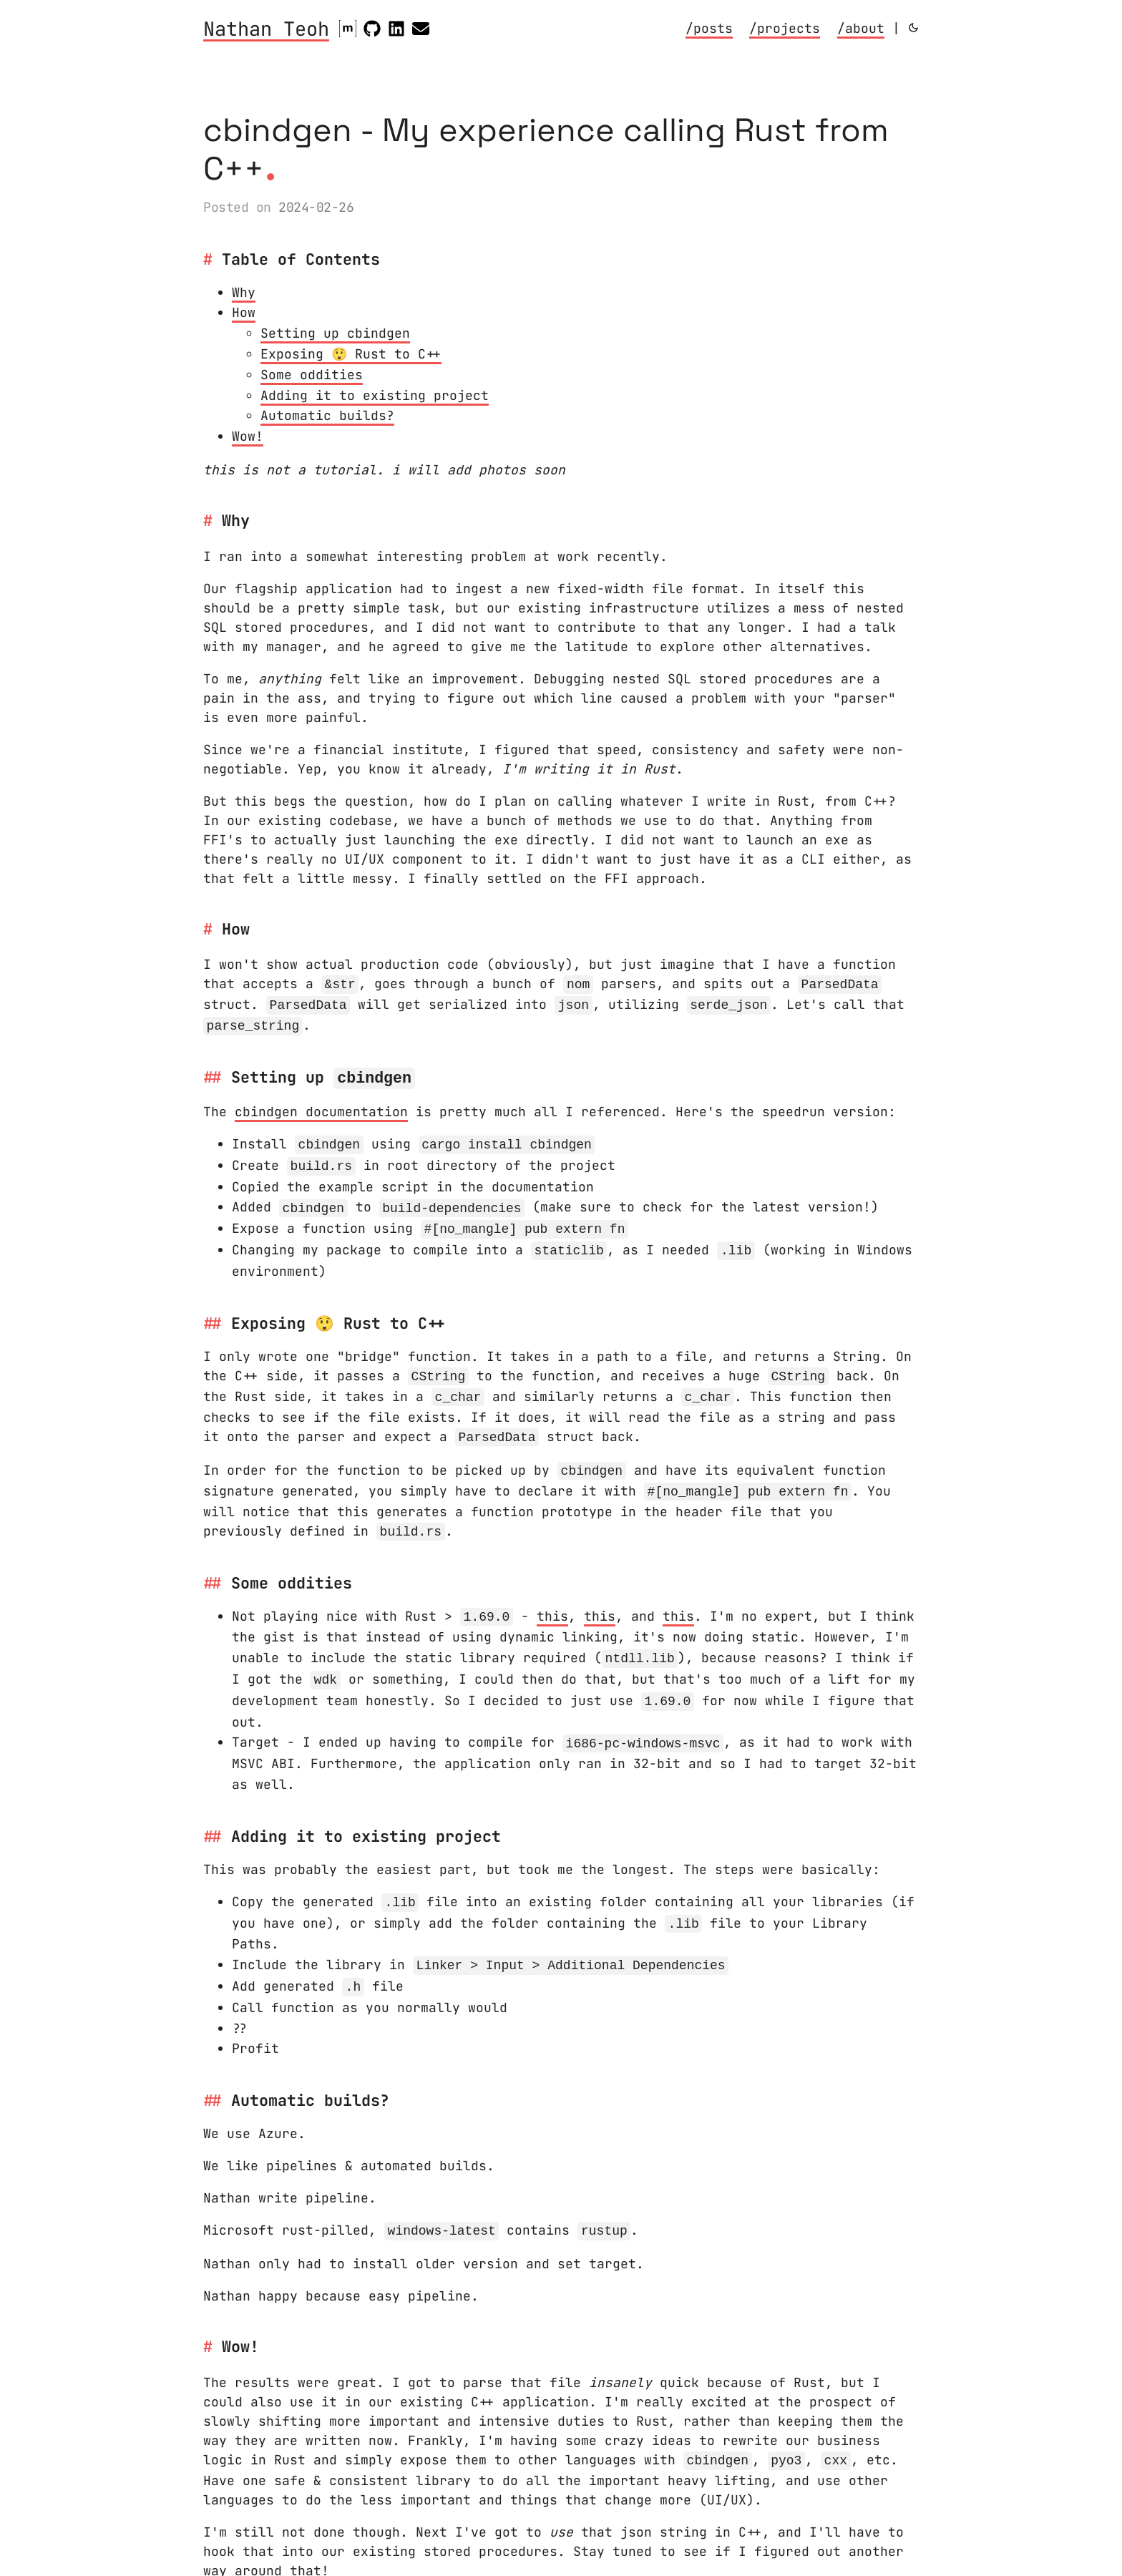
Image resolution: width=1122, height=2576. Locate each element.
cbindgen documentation (321, 1106)
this (552, 1602)
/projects (784, 28)
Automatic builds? (327, 415)
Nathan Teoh (266, 30)
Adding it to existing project (374, 395)
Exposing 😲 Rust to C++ (351, 354)
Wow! (247, 436)
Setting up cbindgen (335, 333)
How (243, 312)
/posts (709, 28)
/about (860, 28)
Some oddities (311, 374)
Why (243, 292)
